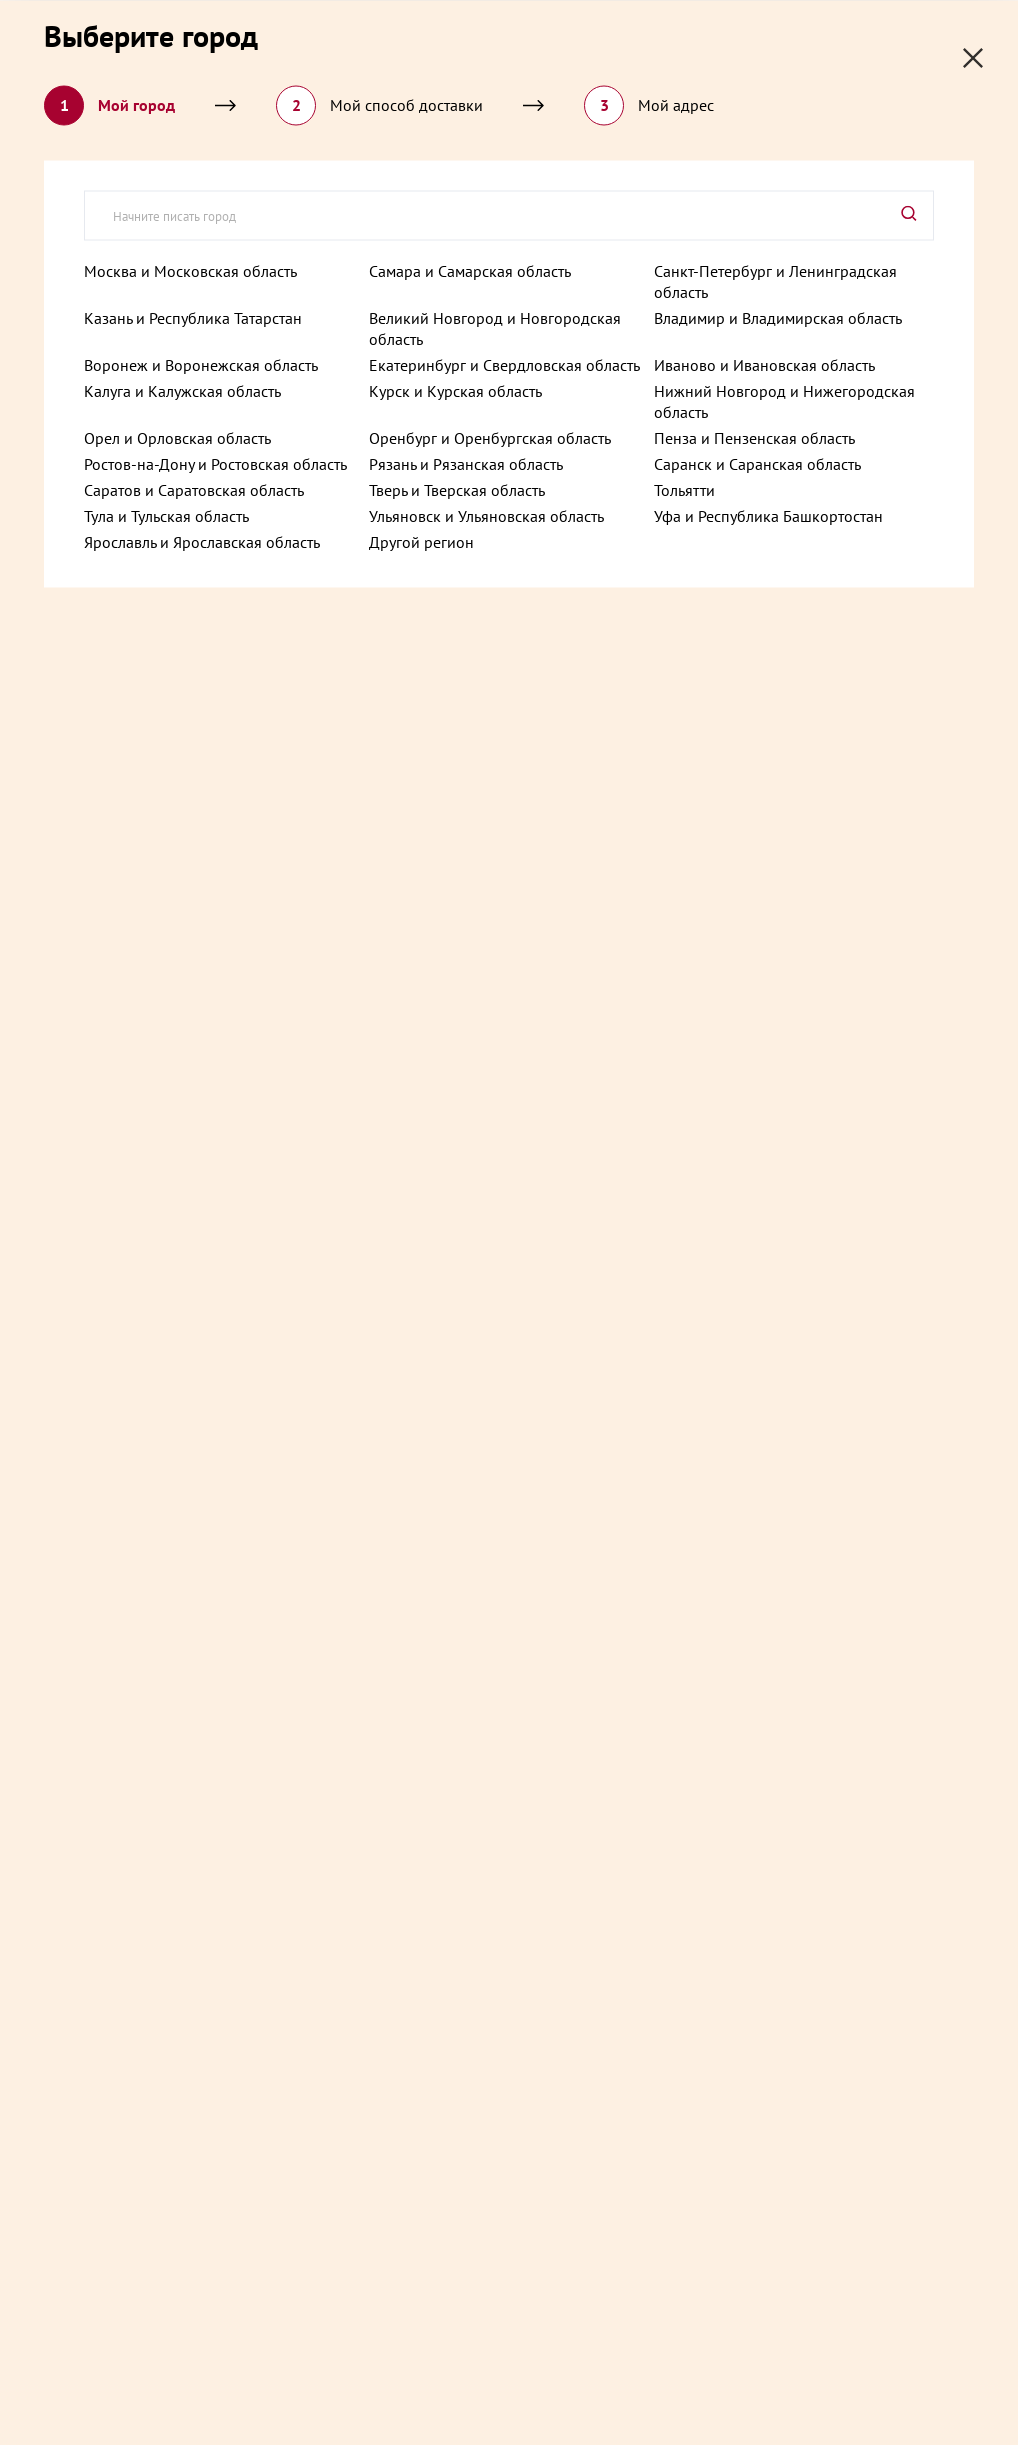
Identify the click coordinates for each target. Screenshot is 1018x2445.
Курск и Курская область (455, 390)
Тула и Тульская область (166, 515)
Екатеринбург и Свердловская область (504, 364)
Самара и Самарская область (470, 270)
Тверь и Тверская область (457, 489)
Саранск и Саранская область (757, 463)
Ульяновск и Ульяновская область (486, 515)
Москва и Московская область (190, 270)
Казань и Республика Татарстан (193, 317)
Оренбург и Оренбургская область (490, 437)
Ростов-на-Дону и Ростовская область (215, 463)
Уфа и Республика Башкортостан (768, 515)
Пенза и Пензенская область (754, 437)
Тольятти (684, 489)
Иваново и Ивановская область (764, 364)
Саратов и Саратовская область (194, 489)
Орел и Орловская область (177, 437)
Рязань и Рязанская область (466, 463)
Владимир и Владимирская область (778, 317)
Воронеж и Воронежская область (201, 364)
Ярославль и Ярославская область (202, 541)
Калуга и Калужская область (182, 390)
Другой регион (421, 541)
